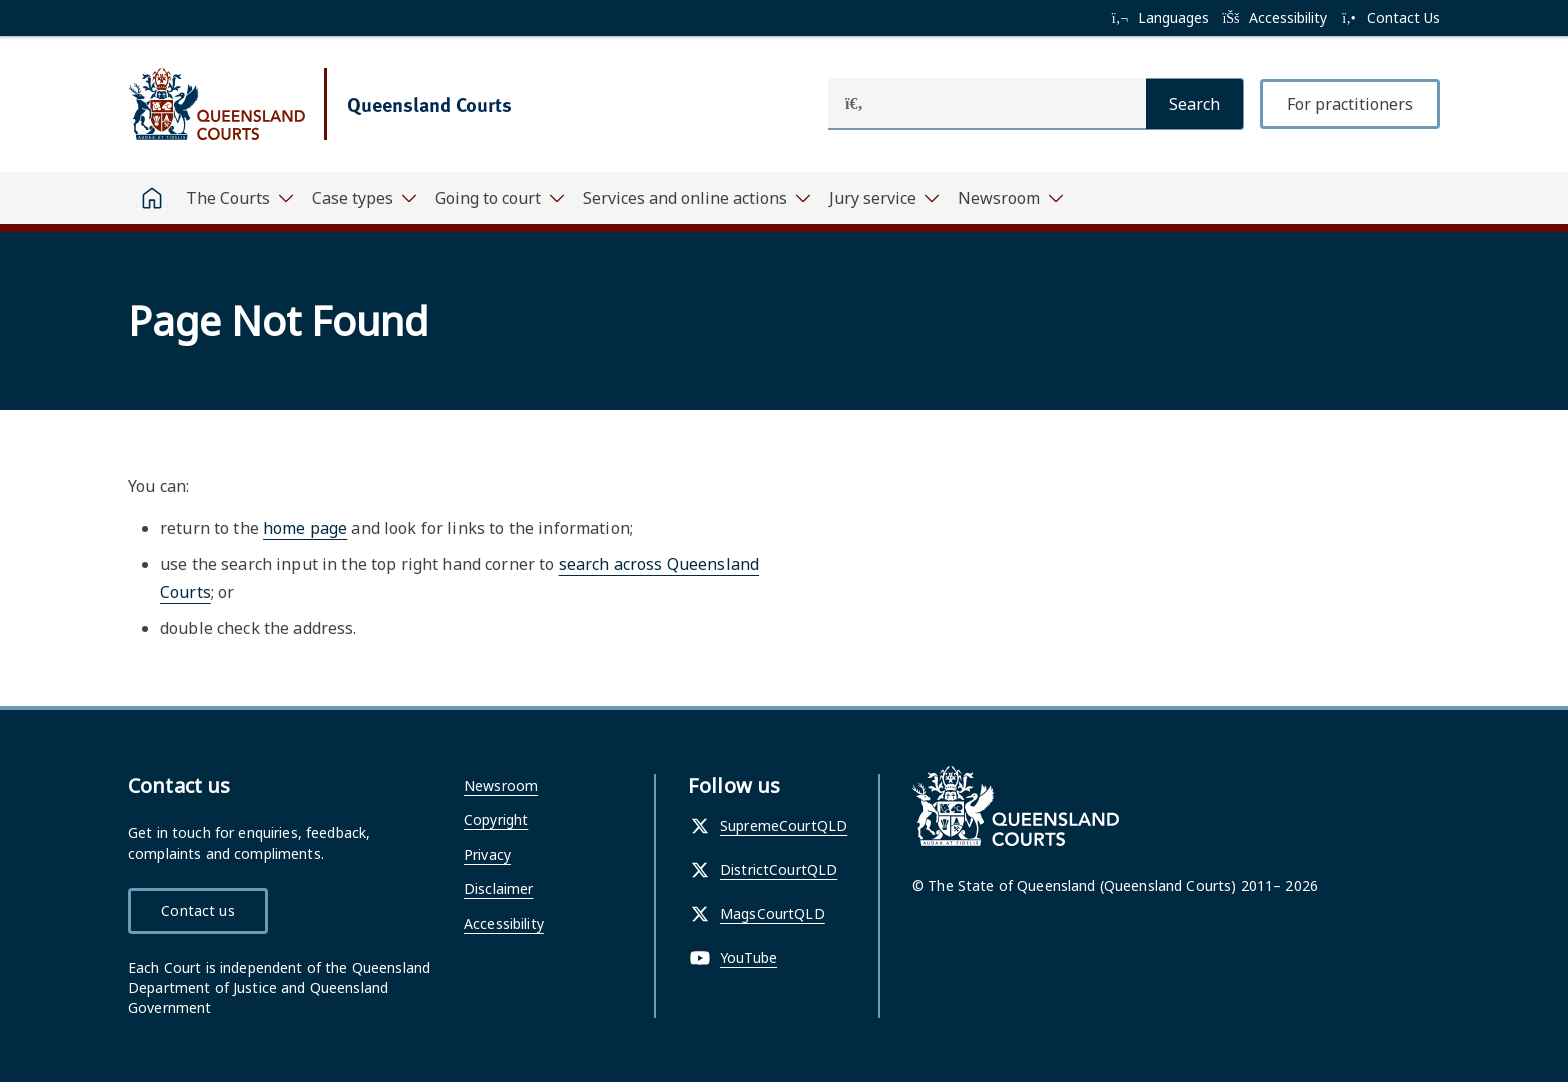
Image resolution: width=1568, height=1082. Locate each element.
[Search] (1195, 104)
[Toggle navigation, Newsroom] (1010, 198)
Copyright (496, 819)
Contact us (197, 910)
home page (305, 528)
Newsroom (501, 785)
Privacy (487, 854)
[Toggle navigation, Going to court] (499, 198)
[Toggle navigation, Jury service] (883, 198)
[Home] (152, 198)
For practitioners (1350, 104)
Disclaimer (498, 888)
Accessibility (504, 923)
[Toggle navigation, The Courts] (239, 198)
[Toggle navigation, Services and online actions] (696, 198)
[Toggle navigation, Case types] (363, 198)
